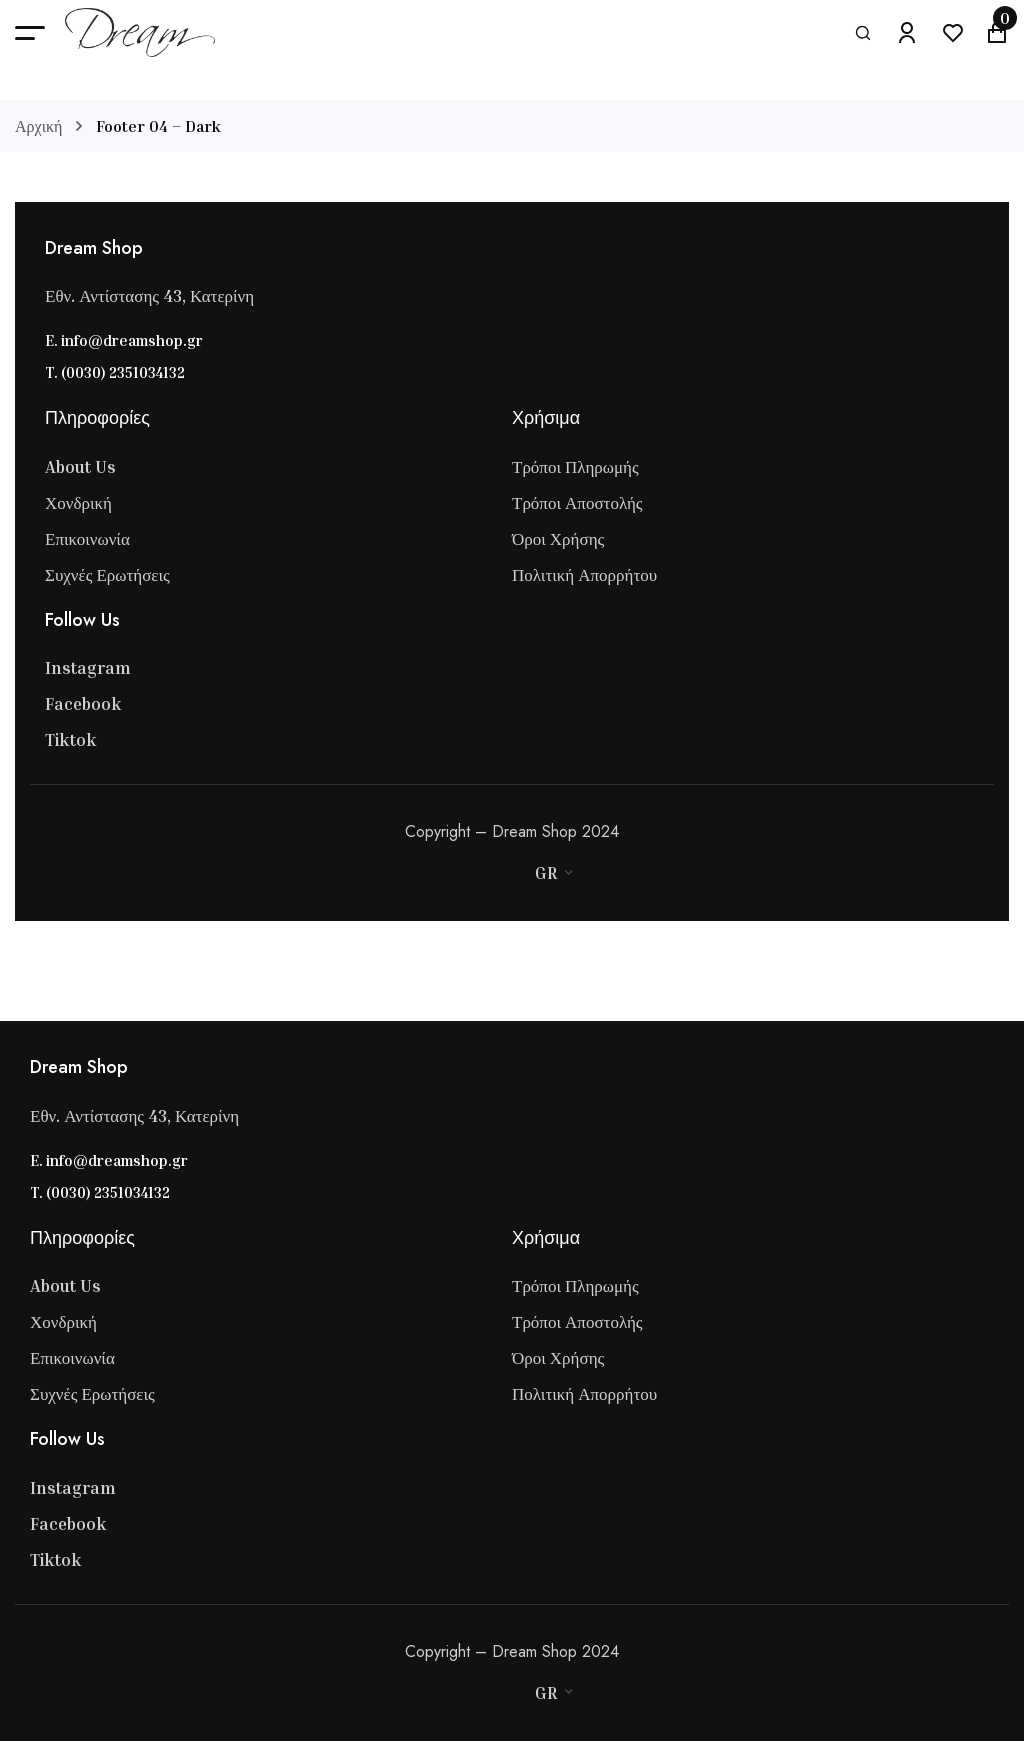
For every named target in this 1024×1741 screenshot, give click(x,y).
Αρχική (38, 126)
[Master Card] (471, 873)
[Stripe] (491, 873)
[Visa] (451, 873)
